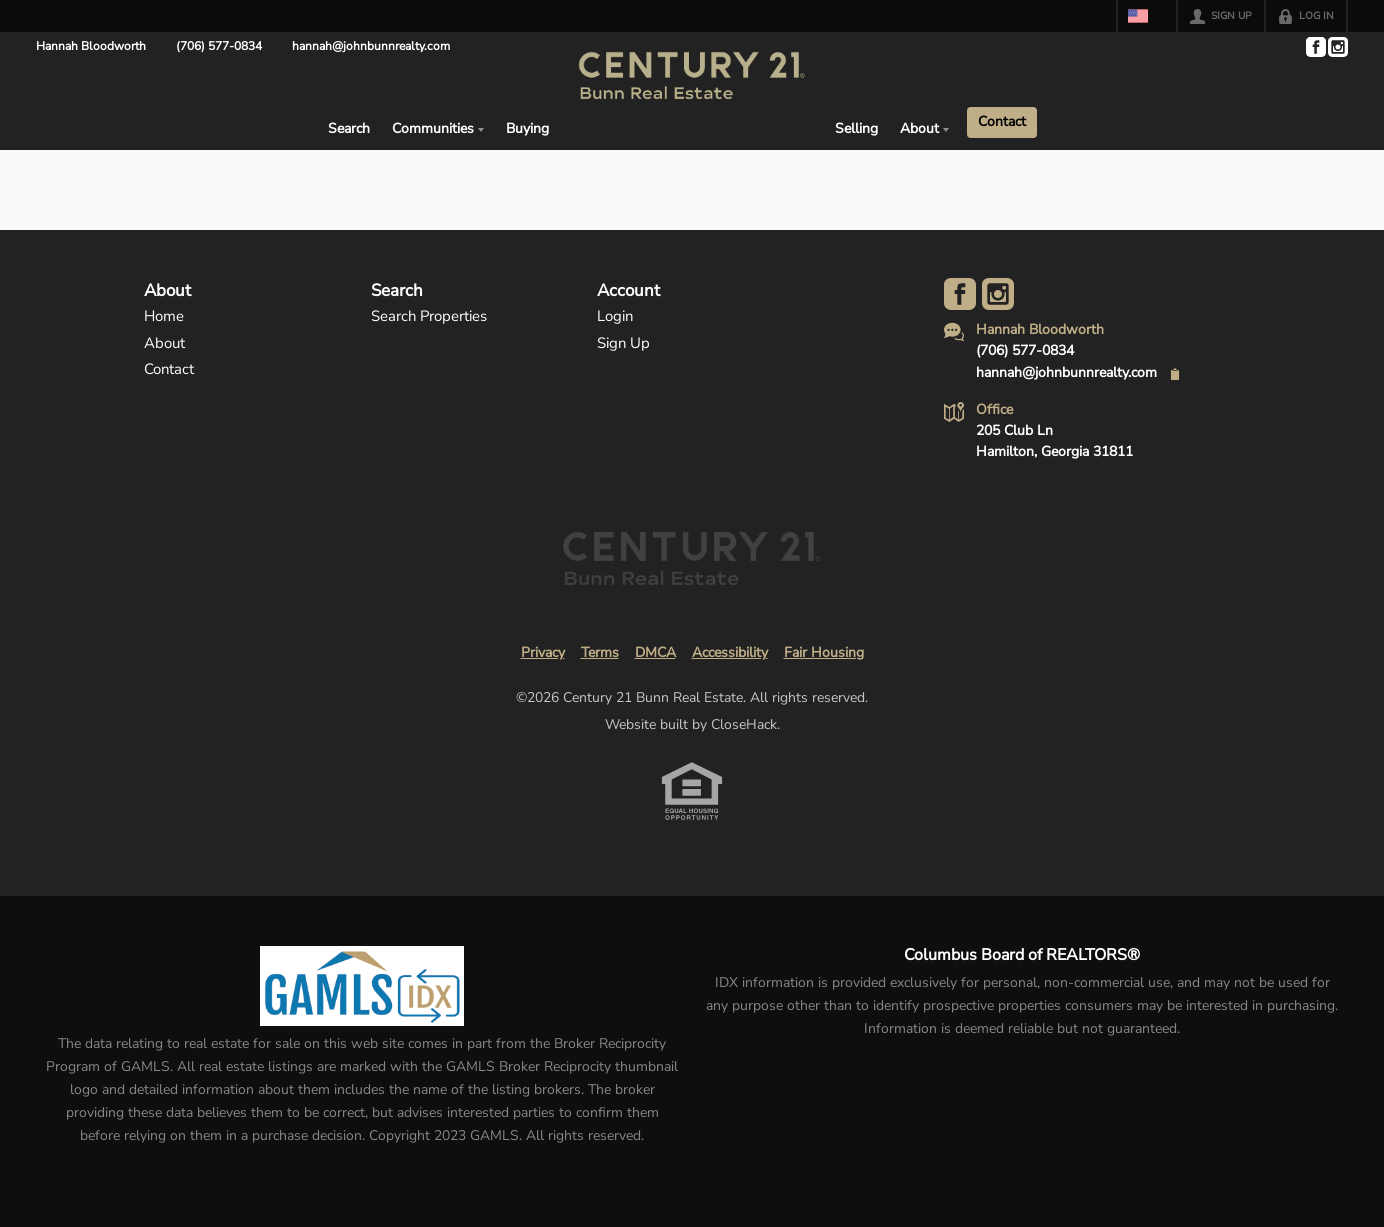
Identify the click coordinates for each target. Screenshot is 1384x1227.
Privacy (543, 652)
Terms (600, 652)
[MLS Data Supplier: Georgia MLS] (361, 986)
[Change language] (1147, 16)
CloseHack (744, 724)
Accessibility (730, 652)
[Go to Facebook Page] (1315, 47)
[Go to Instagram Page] (1337, 47)
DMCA (655, 652)
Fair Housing (824, 652)
